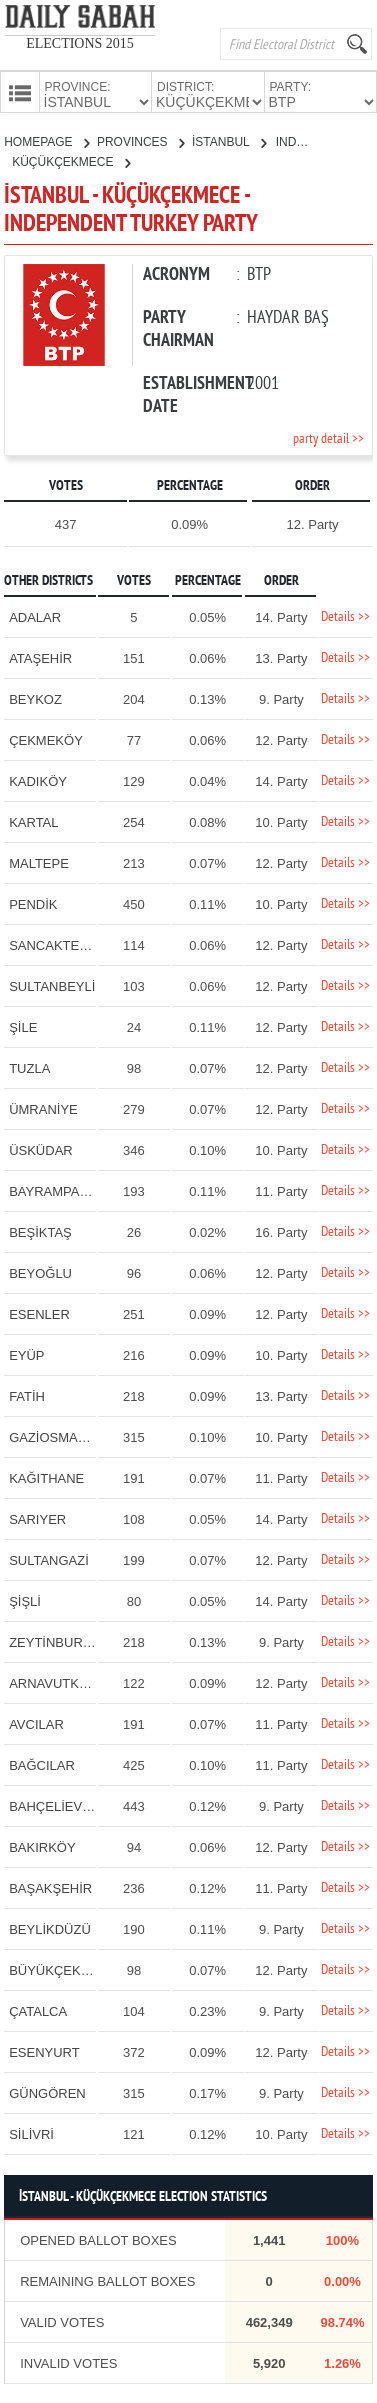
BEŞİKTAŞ (40, 1230)
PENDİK (33, 902)
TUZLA (29, 1066)
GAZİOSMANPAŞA (65, 1435)
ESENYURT (44, 2050)
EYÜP (26, 1353)
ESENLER (39, 1312)
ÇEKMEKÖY (46, 738)
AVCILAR (36, 1722)
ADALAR (35, 615)
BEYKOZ (35, 697)
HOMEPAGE (46, 140)
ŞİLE (23, 1025)
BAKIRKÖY (42, 1845)
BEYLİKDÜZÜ (50, 1927)
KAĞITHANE (46, 1476)
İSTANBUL (229, 140)
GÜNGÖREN (47, 2091)
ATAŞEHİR (40, 656)
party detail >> (328, 437)
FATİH (27, 1394)
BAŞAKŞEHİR (50, 1886)
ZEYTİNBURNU (55, 1640)
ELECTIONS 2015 (80, 43)
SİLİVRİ (31, 2132)
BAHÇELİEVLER (58, 1804)
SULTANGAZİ (49, 1558)
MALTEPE (39, 861)
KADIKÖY (38, 779)
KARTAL (33, 820)
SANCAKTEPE (52, 943)
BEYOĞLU (40, 1271)
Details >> (345, 615)
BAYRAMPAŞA (53, 1189)
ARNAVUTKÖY (53, 1681)
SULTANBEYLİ (52, 984)
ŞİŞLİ (25, 1599)
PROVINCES (140, 140)
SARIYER (37, 1517)
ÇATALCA (38, 2009)
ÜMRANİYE (43, 1107)
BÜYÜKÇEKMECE (63, 1968)
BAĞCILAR (42, 1763)
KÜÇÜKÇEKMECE (71, 160)
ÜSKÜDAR (41, 1148)
